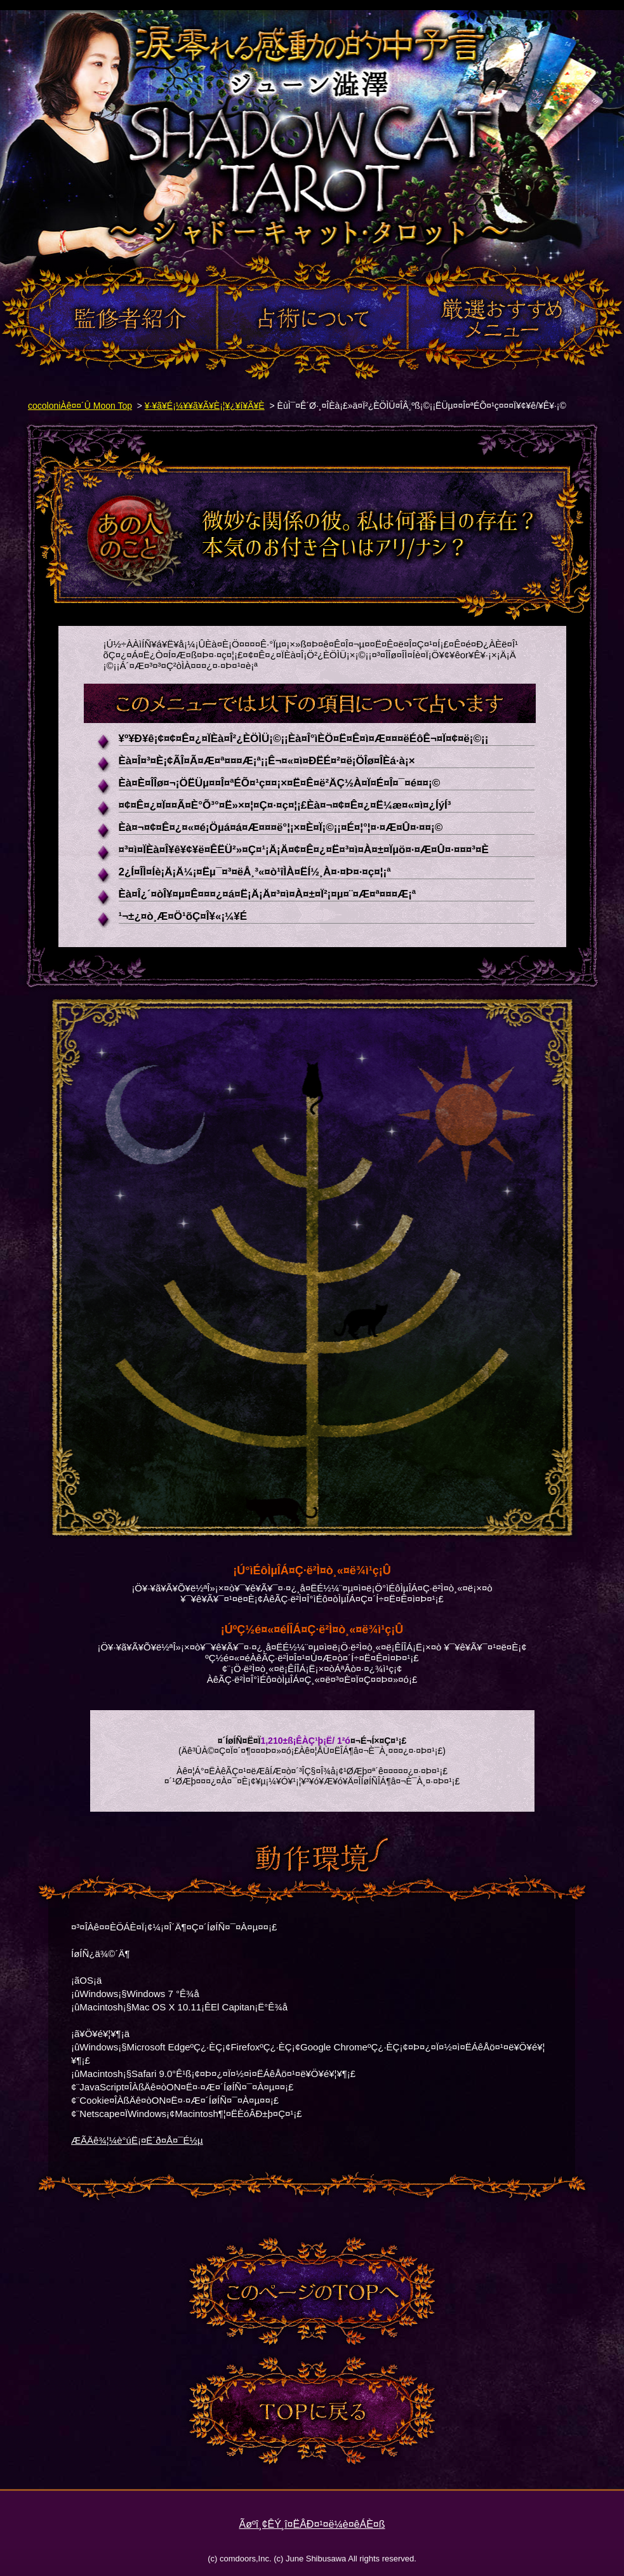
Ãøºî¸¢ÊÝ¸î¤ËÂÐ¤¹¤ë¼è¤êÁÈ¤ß (312, 2524)
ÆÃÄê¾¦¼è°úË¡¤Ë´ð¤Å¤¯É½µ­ (137, 2140)
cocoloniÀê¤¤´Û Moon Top (80, 406)
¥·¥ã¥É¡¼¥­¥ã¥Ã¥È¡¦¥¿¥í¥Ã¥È (205, 406)
